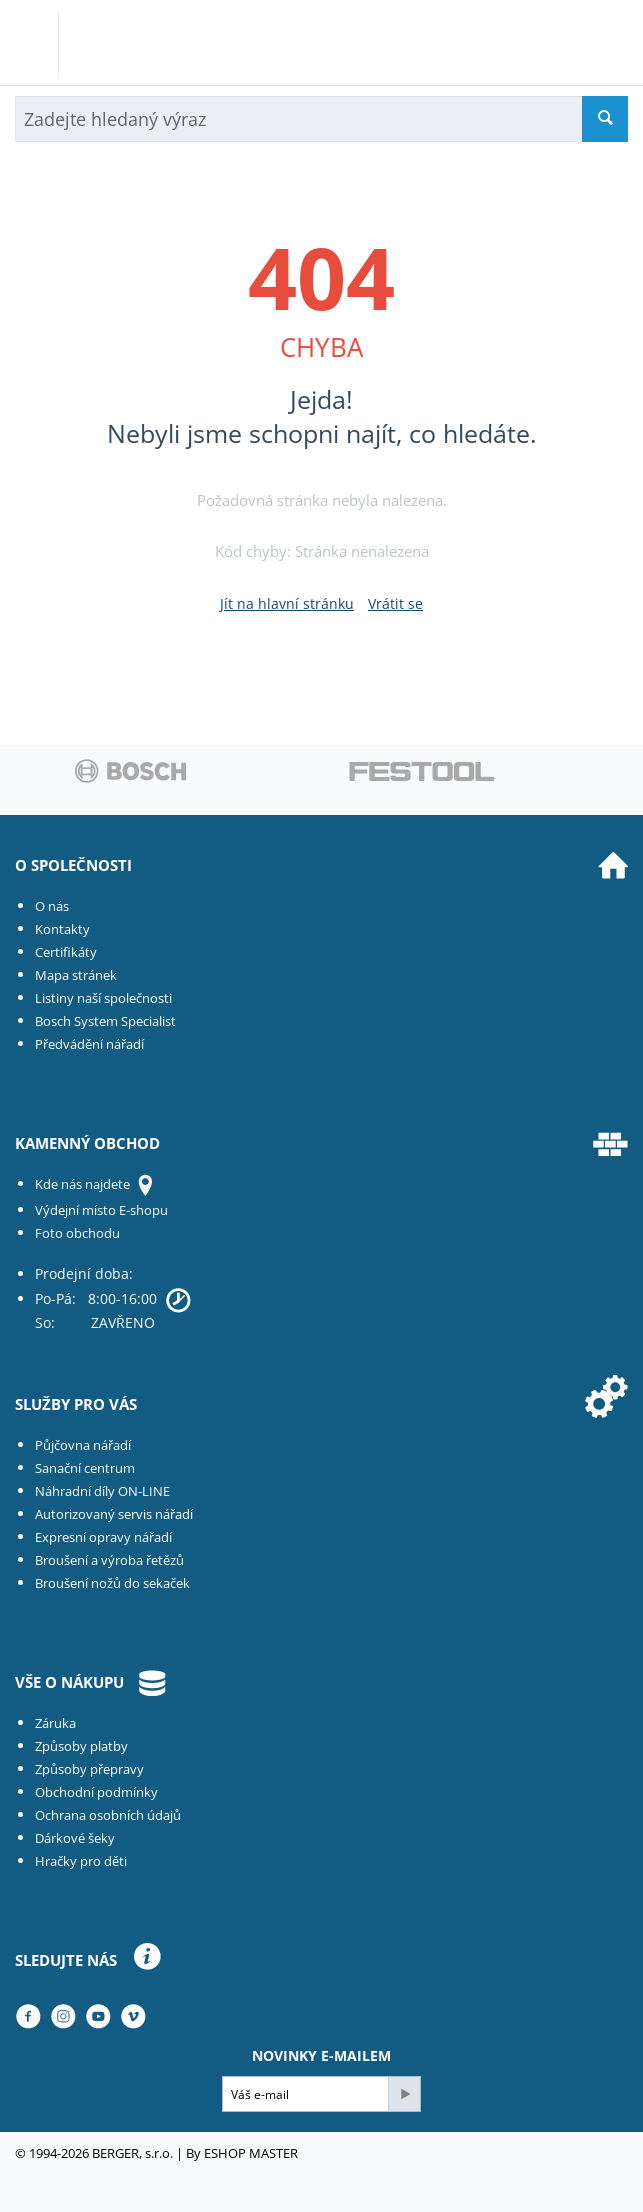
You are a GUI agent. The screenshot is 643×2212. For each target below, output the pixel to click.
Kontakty (62, 929)
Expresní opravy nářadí (103, 1537)
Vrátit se (395, 603)
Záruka (55, 1723)
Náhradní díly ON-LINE (102, 1491)
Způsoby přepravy (89, 1769)
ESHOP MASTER (251, 2153)
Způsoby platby (81, 1746)
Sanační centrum (85, 1468)
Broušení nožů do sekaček (112, 1583)
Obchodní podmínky (96, 1792)
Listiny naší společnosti (103, 998)
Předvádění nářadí (89, 1044)
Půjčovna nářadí (83, 1445)
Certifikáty (66, 952)
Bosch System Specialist (105, 1021)
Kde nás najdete (82, 1184)
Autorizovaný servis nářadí (114, 1514)
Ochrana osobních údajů (108, 1815)
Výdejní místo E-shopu (101, 1210)
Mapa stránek (76, 975)
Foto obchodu (77, 1233)
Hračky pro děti (81, 1861)
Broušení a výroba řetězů (109, 1560)
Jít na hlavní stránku (287, 603)
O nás (52, 906)
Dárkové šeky (75, 1838)
